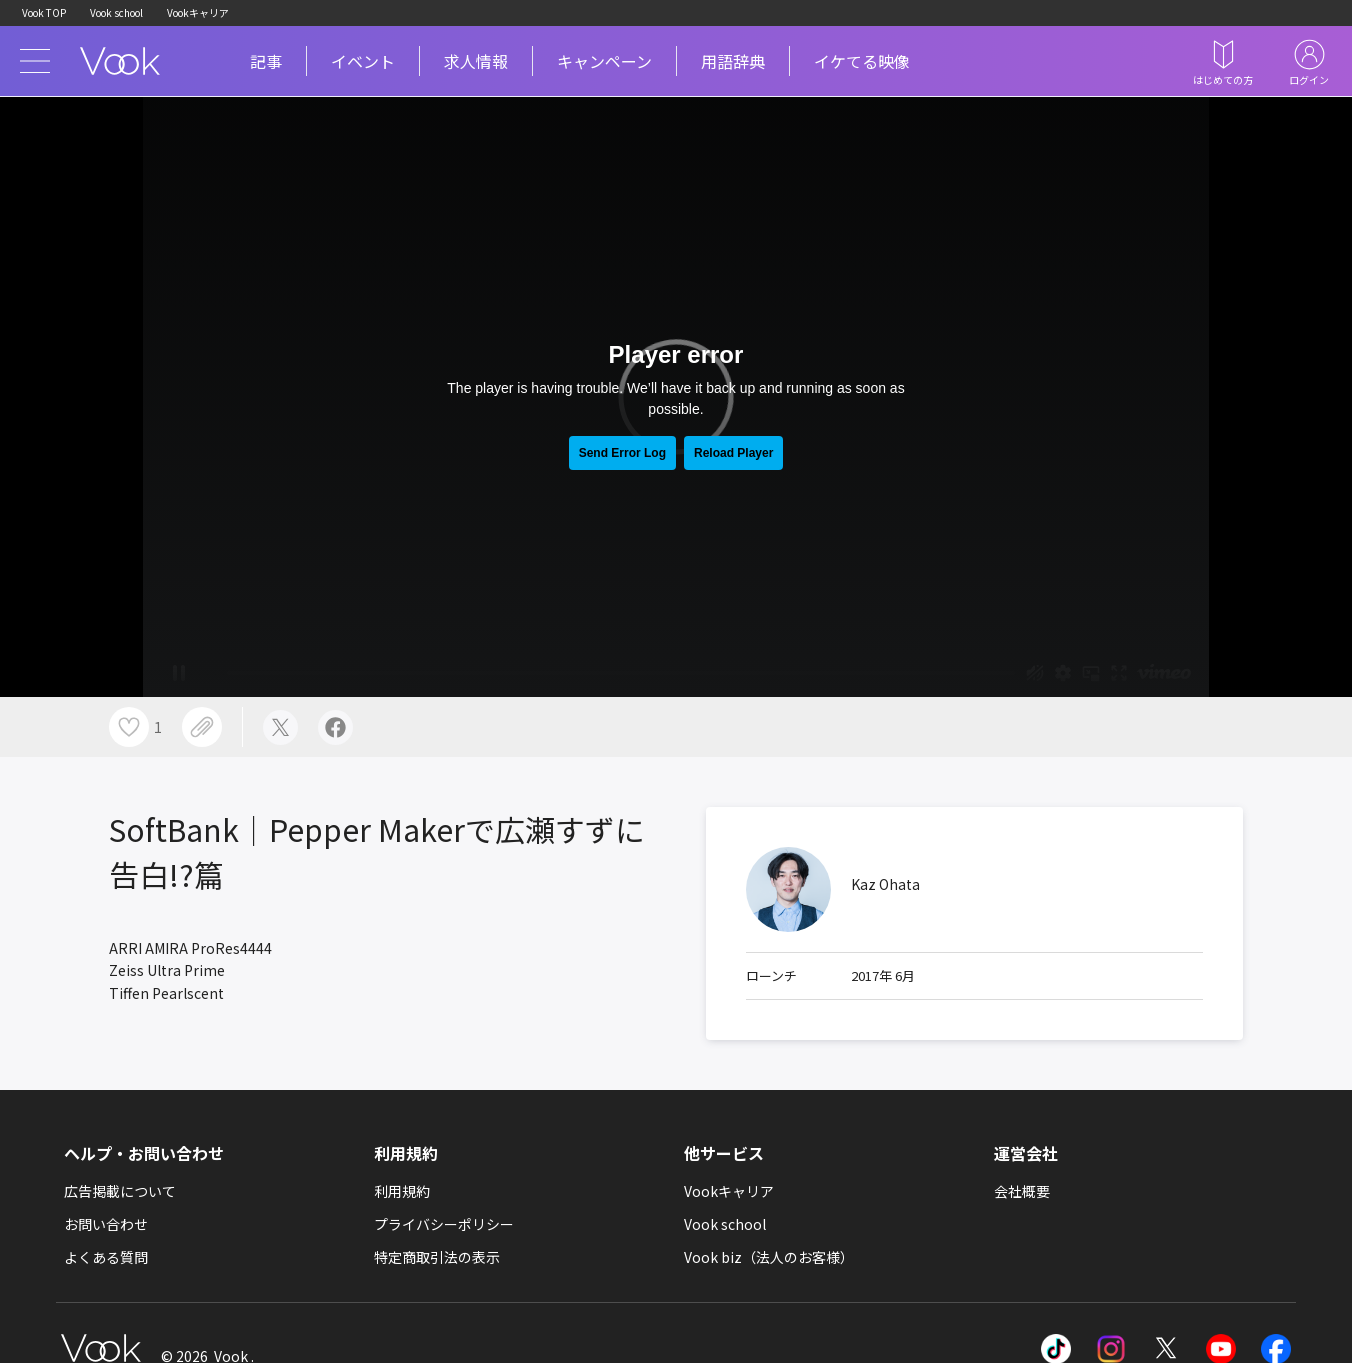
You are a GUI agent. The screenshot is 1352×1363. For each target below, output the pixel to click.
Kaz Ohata (885, 884)
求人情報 (476, 61)
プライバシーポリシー (444, 1224)
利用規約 (402, 1191)
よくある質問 (106, 1257)
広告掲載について (120, 1191)
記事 (266, 61)
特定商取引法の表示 (437, 1257)
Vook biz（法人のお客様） (769, 1257)
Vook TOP (44, 12)
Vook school (116, 12)
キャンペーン (604, 61)
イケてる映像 (862, 61)
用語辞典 (733, 61)
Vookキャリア (198, 12)
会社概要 (1022, 1191)
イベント (363, 61)
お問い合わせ (106, 1224)
